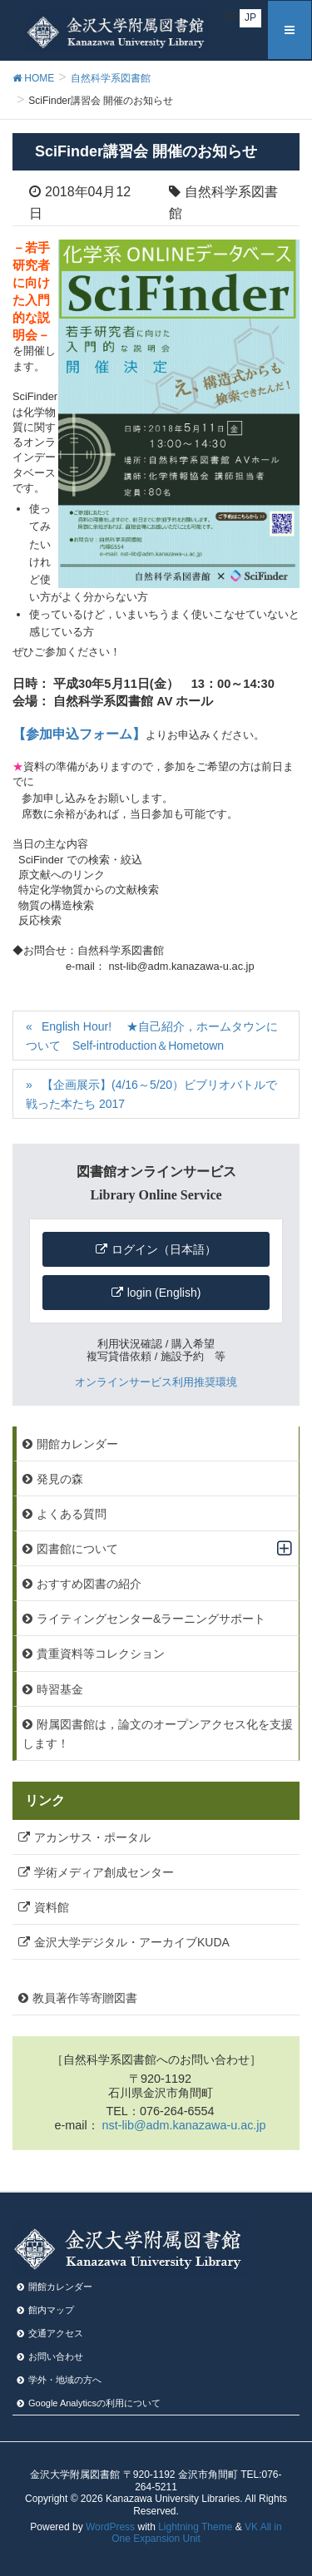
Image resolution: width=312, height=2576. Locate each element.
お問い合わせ (55, 2356)
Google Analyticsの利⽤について (94, 2403)
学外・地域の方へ (65, 2380)
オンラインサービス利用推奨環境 (156, 1382)
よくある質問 (71, 1513)
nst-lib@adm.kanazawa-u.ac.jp (184, 2125)
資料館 (51, 1907)
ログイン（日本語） (163, 1249)
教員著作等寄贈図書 (84, 1998)
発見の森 (60, 1479)
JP (250, 17)
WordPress (110, 2527)
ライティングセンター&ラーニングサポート (151, 1618)
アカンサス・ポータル (92, 1837)
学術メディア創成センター (104, 1872)
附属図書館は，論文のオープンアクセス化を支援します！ (157, 1734)
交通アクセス (55, 2333)
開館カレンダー (77, 1444)
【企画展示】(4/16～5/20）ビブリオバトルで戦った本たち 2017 (151, 1094)
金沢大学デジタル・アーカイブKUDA (132, 1942)
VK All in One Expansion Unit (196, 2532)
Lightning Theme (195, 2527)
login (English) (164, 1292)
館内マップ (51, 2310)
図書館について (77, 1548)
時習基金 (60, 1689)
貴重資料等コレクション (101, 1653)
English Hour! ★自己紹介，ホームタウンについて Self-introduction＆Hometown (152, 1036)
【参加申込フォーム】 (79, 734)
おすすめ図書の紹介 (89, 1583)
